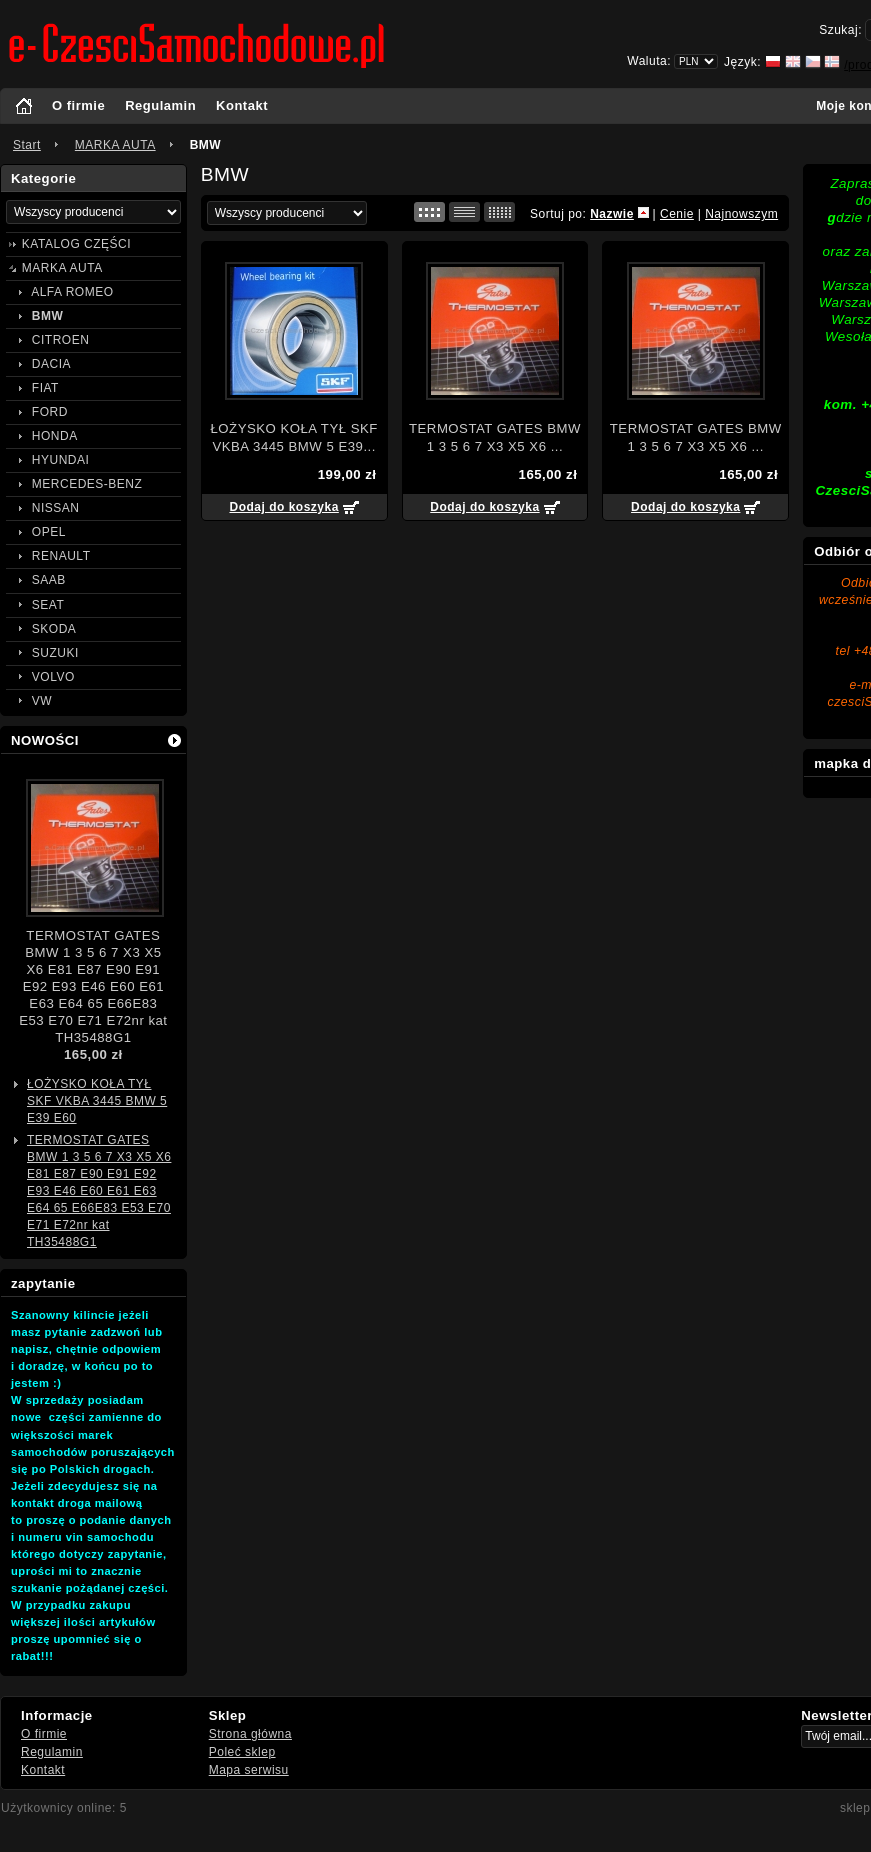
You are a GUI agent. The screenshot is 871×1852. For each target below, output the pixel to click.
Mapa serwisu (249, 1770)
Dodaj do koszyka (283, 507)
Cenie (677, 214)
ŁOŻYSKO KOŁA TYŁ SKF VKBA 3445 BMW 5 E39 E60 (97, 1101)
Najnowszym (741, 214)
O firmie (78, 105)
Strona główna (250, 1734)
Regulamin (160, 105)
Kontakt (242, 105)
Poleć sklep (242, 1752)
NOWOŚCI (45, 740)
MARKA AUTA (115, 145)
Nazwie (612, 214)
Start (27, 145)
